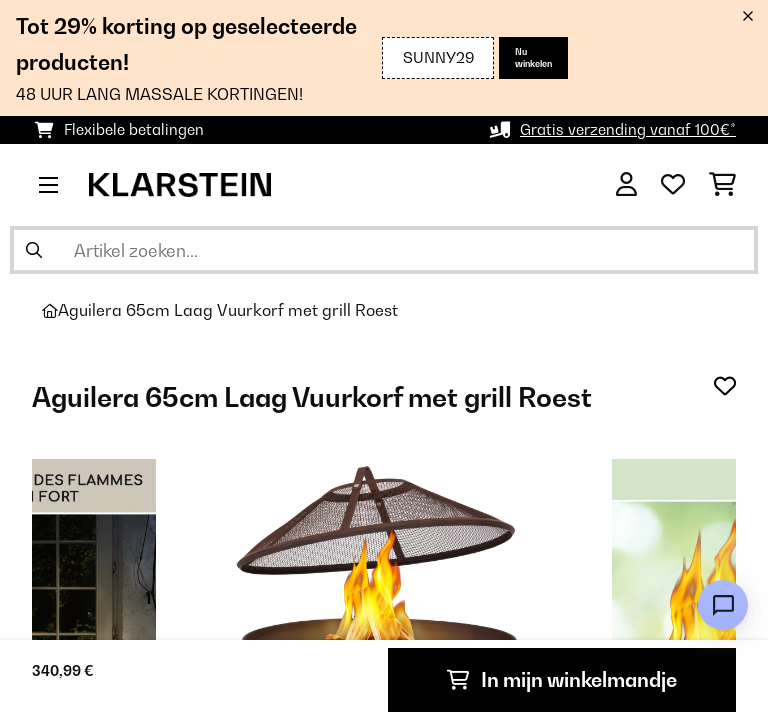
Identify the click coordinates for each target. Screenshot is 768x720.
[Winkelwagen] (722, 185)
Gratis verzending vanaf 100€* (628, 129)
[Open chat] (723, 605)
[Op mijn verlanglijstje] (725, 386)
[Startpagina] (50, 311)
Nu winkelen (533, 57)
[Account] (626, 185)
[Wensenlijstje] (673, 185)
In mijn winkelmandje (562, 680)
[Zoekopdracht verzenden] (34, 250)
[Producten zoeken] (384, 250)
